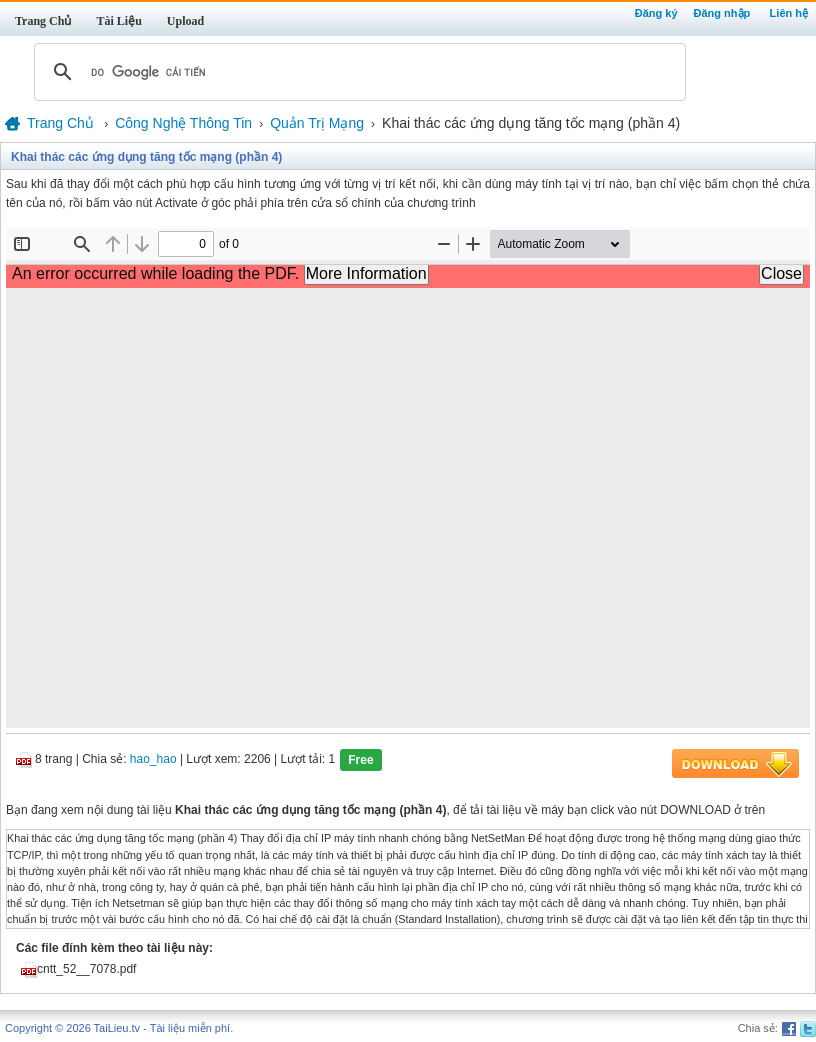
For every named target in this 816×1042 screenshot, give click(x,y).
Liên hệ (789, 13)
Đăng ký (656, 13)
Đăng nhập (722, 13)
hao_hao (153, 760)
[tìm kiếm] (357, 72)
